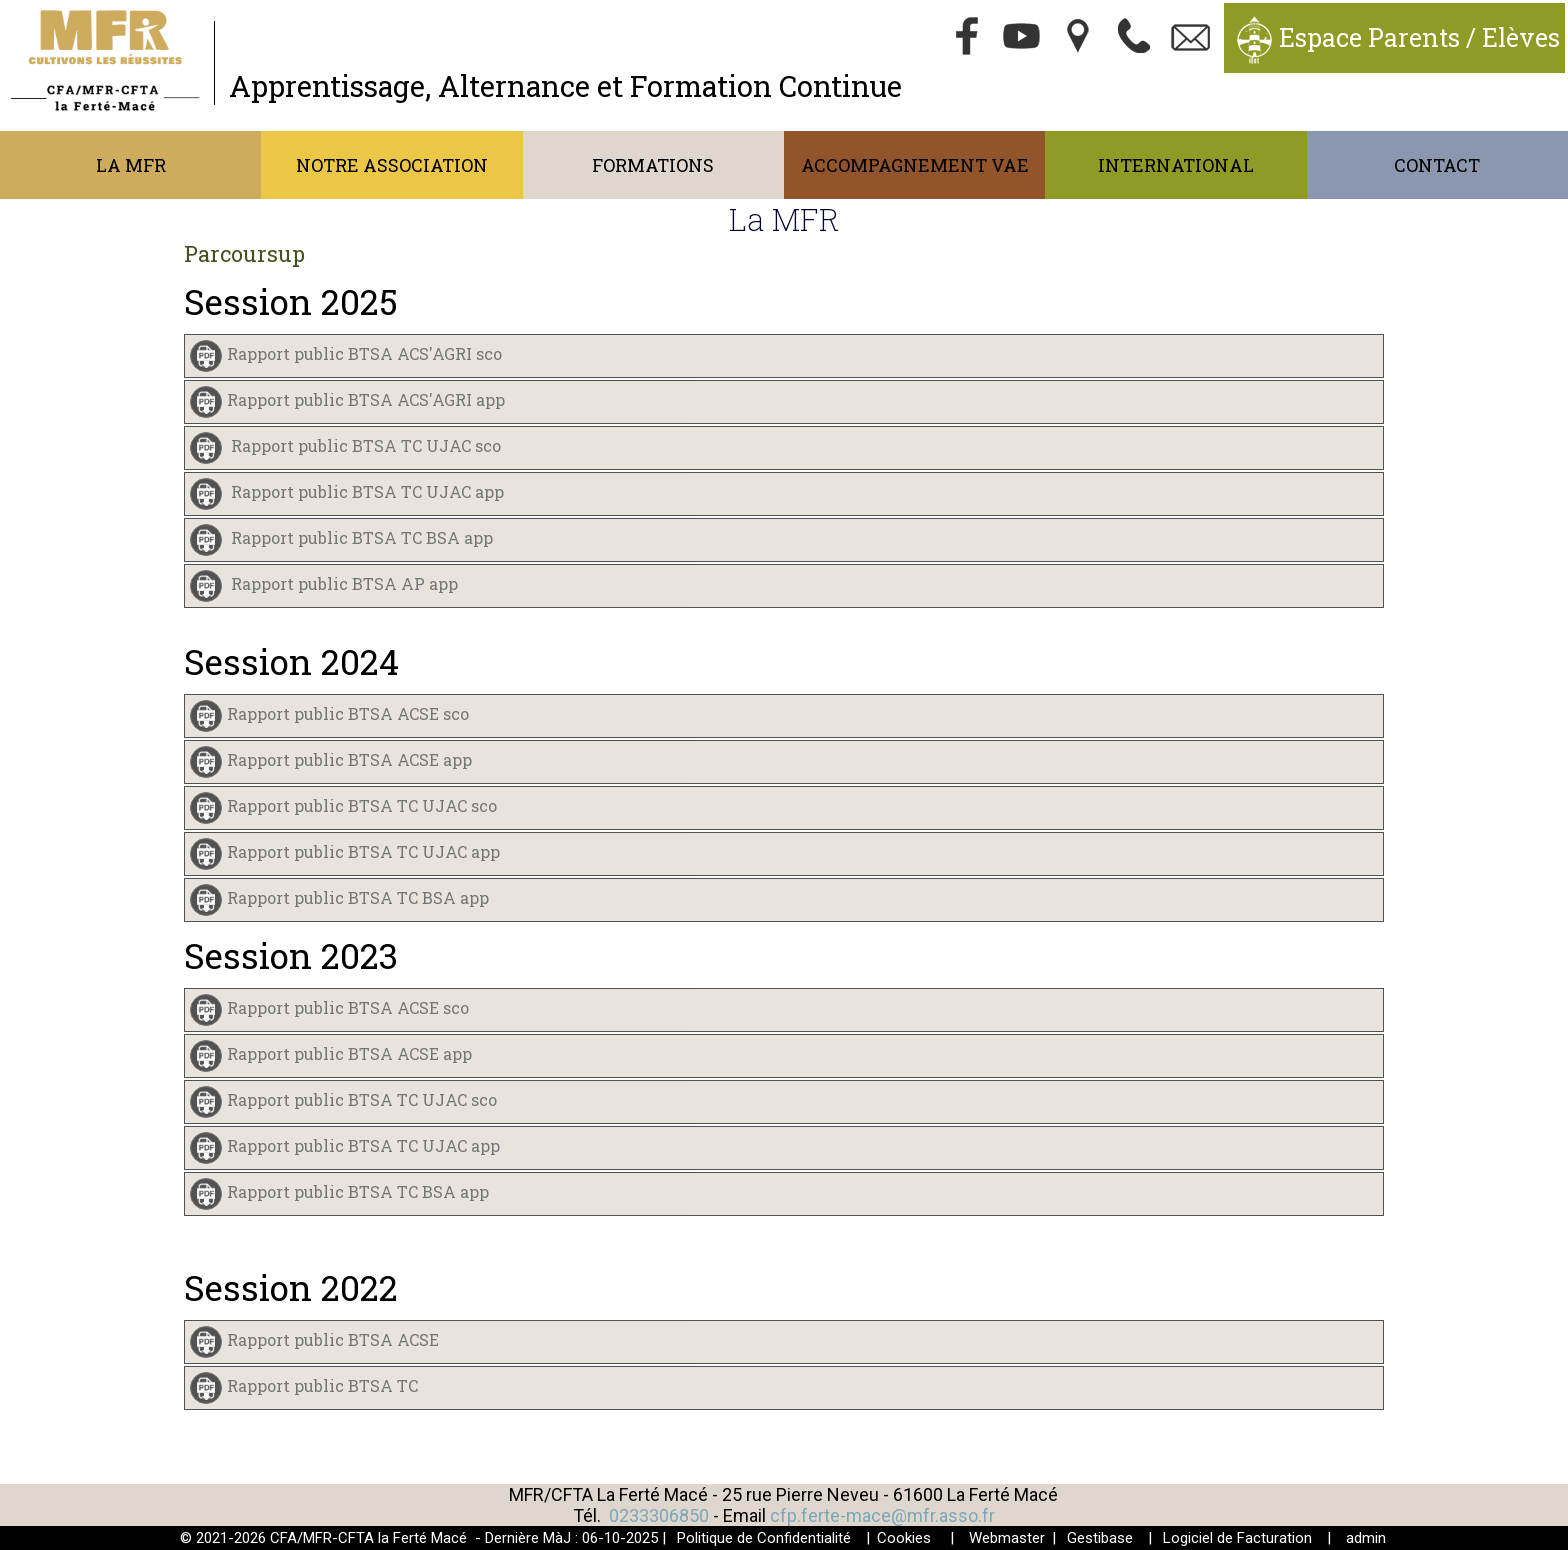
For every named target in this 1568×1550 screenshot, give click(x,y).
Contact (1437, 165)
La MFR (131, 165)
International (1176, 165)
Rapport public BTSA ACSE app (349, 760)
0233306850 (659, 1515)
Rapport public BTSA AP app (342, 584)
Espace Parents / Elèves (1419, 37)
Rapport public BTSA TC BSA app (360, 538)
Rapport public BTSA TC (322, 1386)
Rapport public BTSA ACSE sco (348, 714)
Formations (653, 165)
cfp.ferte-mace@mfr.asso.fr (882, 1515)
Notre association (392, 165)
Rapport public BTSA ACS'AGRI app (366, 400)
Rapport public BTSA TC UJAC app (365, 492)
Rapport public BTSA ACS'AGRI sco (364, 354)
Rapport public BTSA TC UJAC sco (364, 446)
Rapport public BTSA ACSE (333, 1340)
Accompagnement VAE (915, 165)
